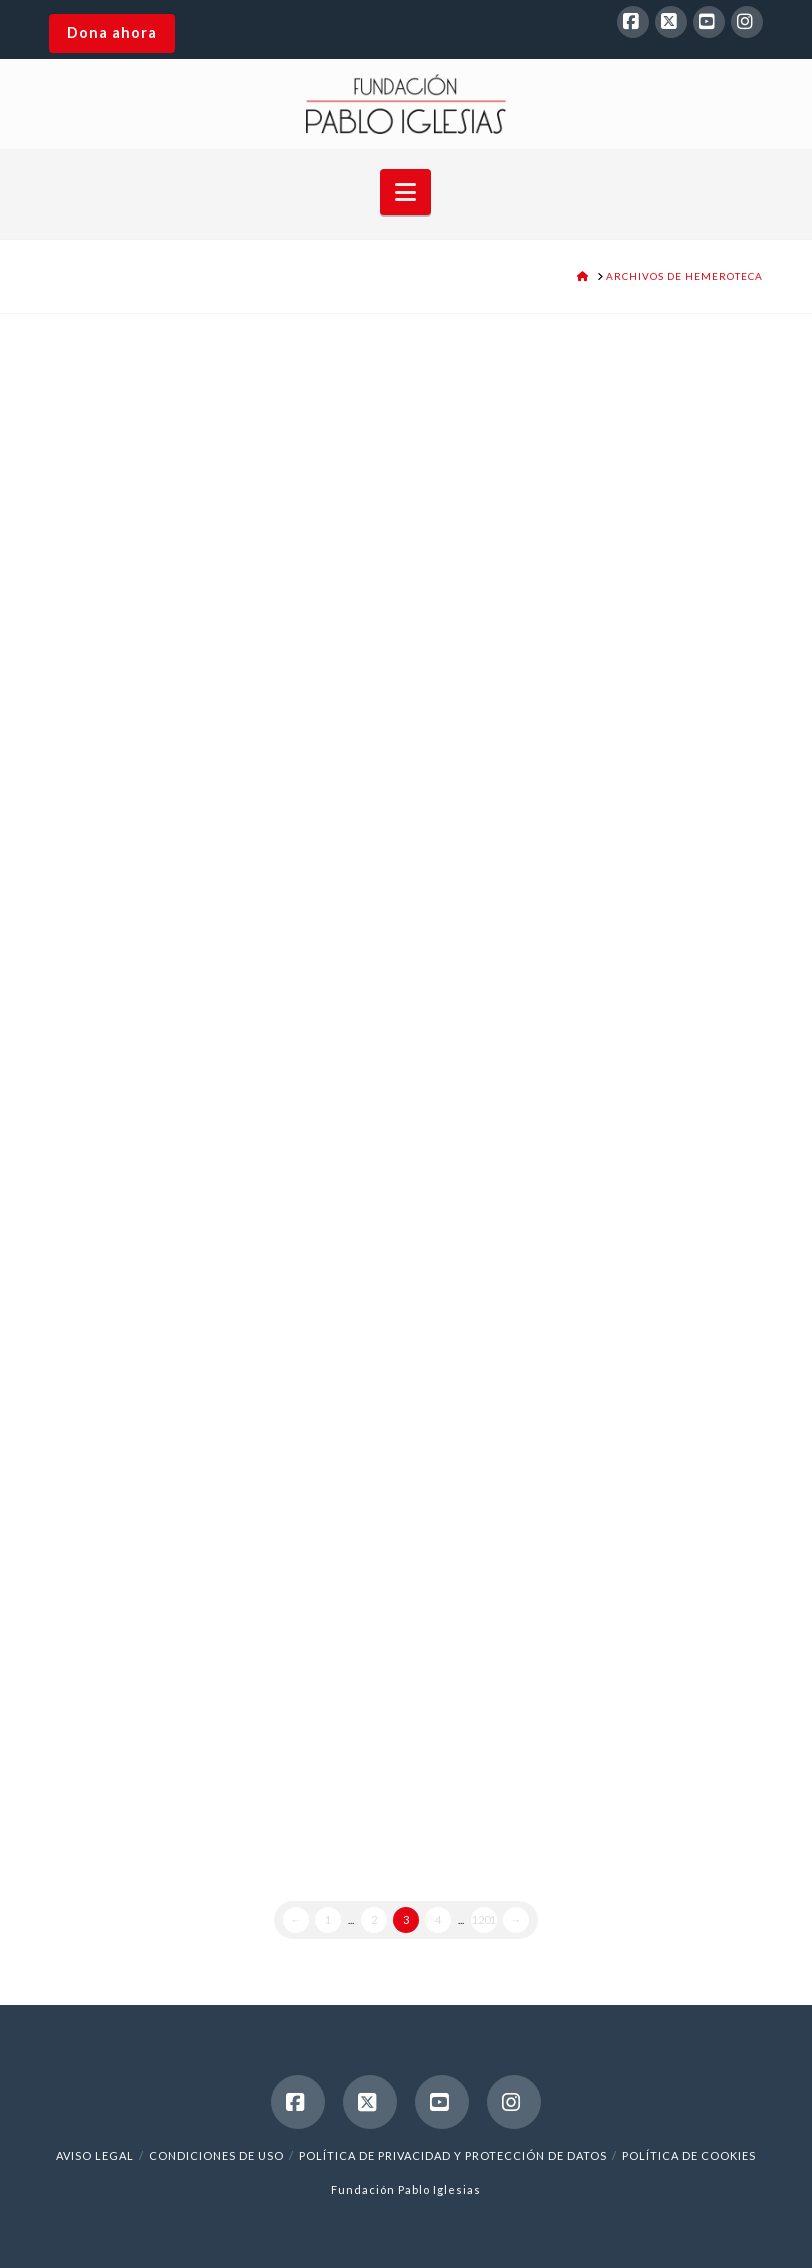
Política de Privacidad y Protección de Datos (453, 2155)
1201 (484, 1919)
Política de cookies (689, 2155)
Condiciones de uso (216, 2155)
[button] (405, 192)
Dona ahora (112, 32)
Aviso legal (95, 2155)
